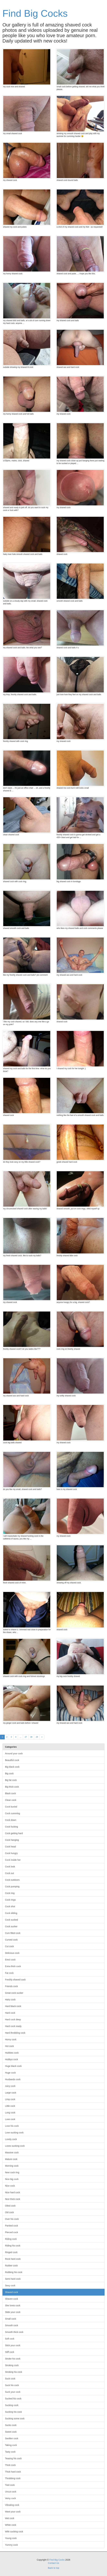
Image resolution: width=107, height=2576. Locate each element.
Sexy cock (10, 2285)
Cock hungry (11, 1853)
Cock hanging (12, 1840)
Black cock (10, 1793)
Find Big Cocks (35, 13)
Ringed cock (11, 2252)
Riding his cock (12, 2245)
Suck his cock (12, 2385)
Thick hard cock (13, 2471)
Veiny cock (10, 2498)
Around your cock (14, 1753)
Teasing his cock (13, 2458)
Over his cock (12, 2219)
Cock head (10, 1846)
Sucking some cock (15, 2418)
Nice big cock (11, 2179)
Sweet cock (11, 2432)
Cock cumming (12, 1813)
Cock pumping (12, 1886)
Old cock (9, 2212)
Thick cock (10, 2465)
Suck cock (10, 2378)
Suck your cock (12, 2392)
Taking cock (11, 2445)
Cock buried (11, 1806)
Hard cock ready (13, 2026)
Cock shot (10, 1906)
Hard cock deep (13, 2019)
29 (37, 1737)
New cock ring (12, 2172)
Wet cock (9, 2518)
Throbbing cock (13, 2478)
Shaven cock (11, 2299)
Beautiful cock (12, 1760)
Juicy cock (10, 2086)
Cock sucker (11, 1926)
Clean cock (10, 1800)
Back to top (53, 2568)
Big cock (9, 1773)
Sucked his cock (13, 2398)
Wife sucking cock (14, 2531)
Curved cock (11, 1939)
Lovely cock (11, 2139)
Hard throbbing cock (15, 2033)
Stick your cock (12, 2345)
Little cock (10, 2106)
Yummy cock (11, 2545)
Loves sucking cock (15, 2146)
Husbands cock (13, 2079)
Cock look (10, 1866)
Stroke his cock (12, 2358)
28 (31, 1737)
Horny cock (10, 2039)
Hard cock (10, 2013)
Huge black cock (13, 2066)
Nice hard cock (12, 2192)
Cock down (10, 1820)
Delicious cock (12, 1953)
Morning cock (11, 2166)
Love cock (10, 2119)
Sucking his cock (13, 2412)
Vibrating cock (12, 2505)
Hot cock (9, 2046)
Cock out (9, 1873)
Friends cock (11, 1986)
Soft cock (9, 2338)
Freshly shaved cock (15, 1979)
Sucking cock (11, 2405)
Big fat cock (11, 1780)
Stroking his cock (13, 2372)
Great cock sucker (14, 1993)
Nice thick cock (12, 2199)
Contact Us (53, 2563)
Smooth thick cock (14, 2332)
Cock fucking (11, 1826)
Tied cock (10, 2485)
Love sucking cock (14, 2132)
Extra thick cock (13, 1966)
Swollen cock (11, 2438)
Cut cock (9, 1946)
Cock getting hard (14, 1833)
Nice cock (10, 2185)
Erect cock (10, 1959)
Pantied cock (11, 2225)
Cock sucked (11, 1919)
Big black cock (12, 1767)
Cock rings (10, 1900)
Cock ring (10, 1893)
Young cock (11, 2538)
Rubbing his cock (13, 2272)
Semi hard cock (13, 2279)
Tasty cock (10, 2451)
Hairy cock (10, 1999)
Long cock (10, 2112)
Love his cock (12, 2126)
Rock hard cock (13, 2259)
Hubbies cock (12, 2052)
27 (26, 1737)
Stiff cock (9, 2352)
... (20, 1737)
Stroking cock (12, 2365)
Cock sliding (11, 1913)
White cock (10, 2525)
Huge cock (10, 2072)
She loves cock (12, 2305)
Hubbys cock (11, 2059)
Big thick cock (12, 1786)
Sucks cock (10, 2425)
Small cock (10, 2318)
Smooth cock (11, 2325)
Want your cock (13, 2511)
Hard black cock (13, 2006)
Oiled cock (10, 2205)
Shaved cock (11, 2292)
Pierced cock (11, 2232)
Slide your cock (12, 2312)
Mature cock (11, 2159)
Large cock (10, 2092)
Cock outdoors (12, 1880)
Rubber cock (11, 2265)
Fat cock (9, 1973)
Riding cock (11, 2239)
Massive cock (12, 2152)
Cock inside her (13, 1860)
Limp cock (10, 2099)
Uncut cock (10, 2491)
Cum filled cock (12, 1933)
